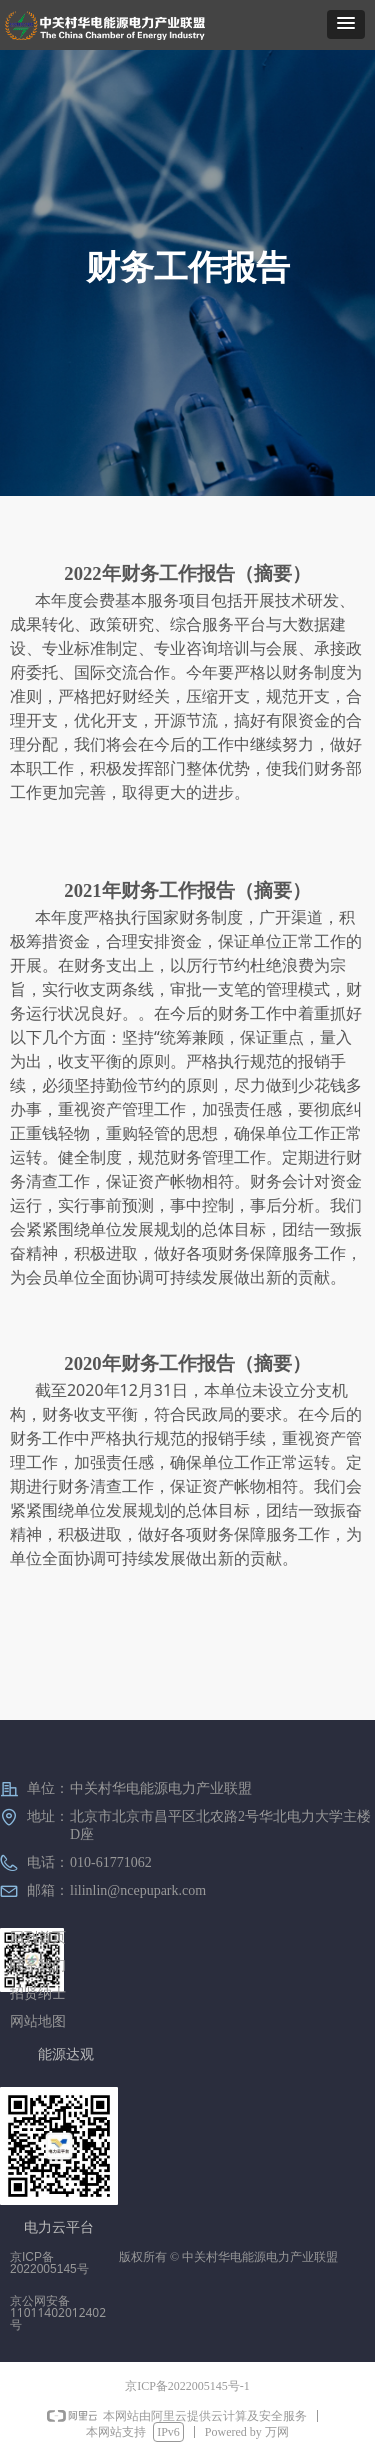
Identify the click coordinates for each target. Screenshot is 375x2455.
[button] (346, 24)
